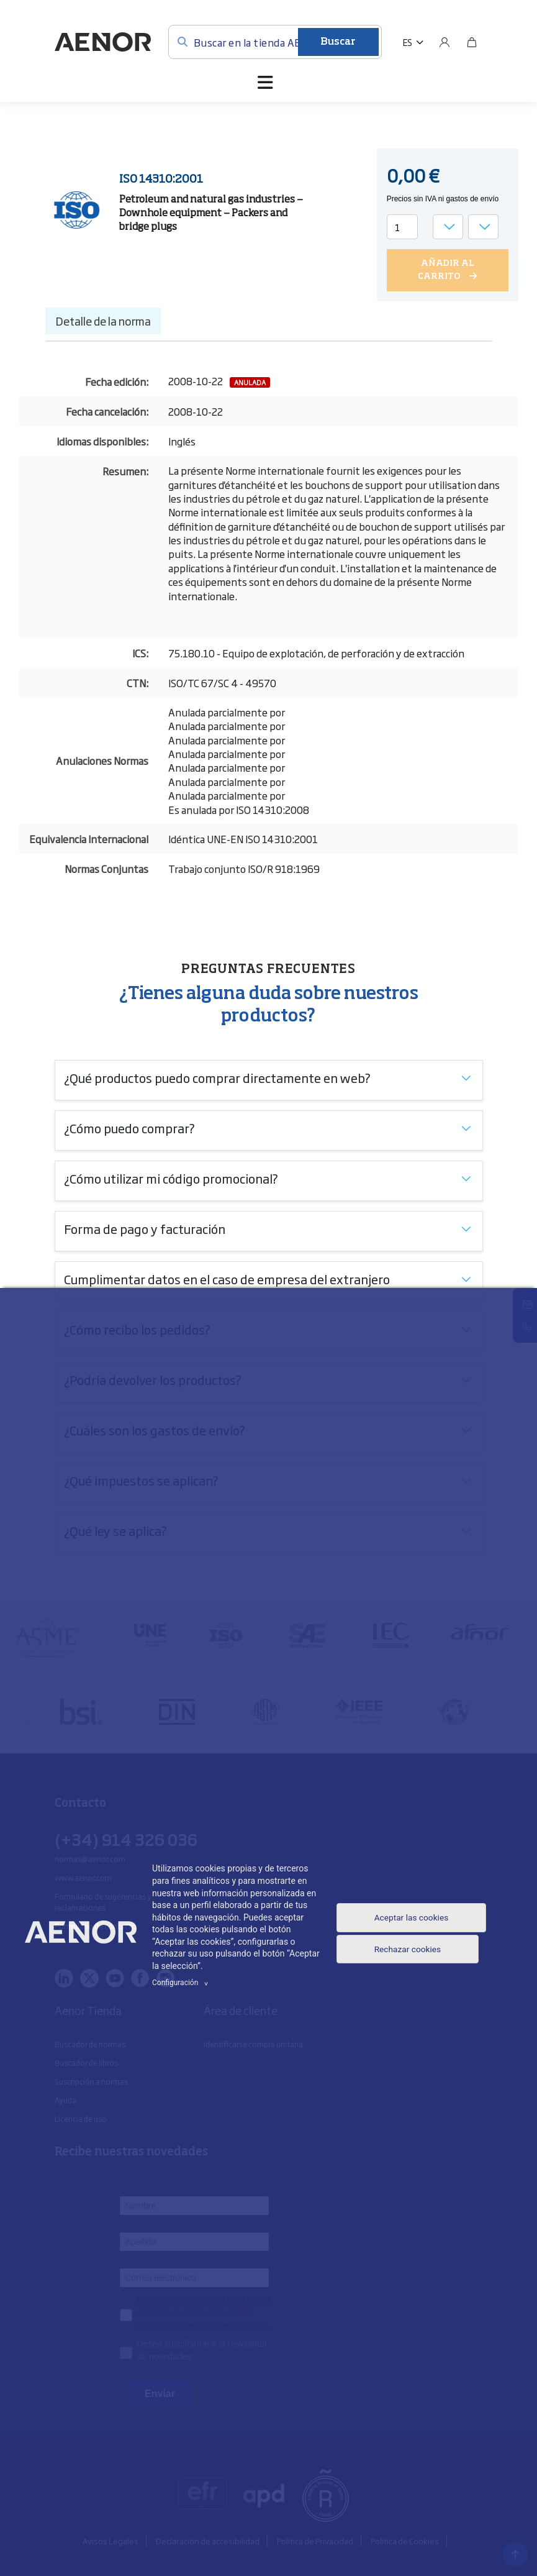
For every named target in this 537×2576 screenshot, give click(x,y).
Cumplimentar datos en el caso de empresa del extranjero (227, 1278)
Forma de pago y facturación (144, 1228)
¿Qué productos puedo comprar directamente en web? (217, 1077)
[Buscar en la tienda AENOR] (275, 42)
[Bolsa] (472, 42)
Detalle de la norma (103, 320)
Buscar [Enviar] (338, 42)
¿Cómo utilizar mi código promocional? (171, 1177)
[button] (413, 42)
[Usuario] (444, 42)
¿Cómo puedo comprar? (129, 1127)
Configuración (182, 1982)
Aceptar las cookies (411, 1916)
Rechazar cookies (407, 1954)
